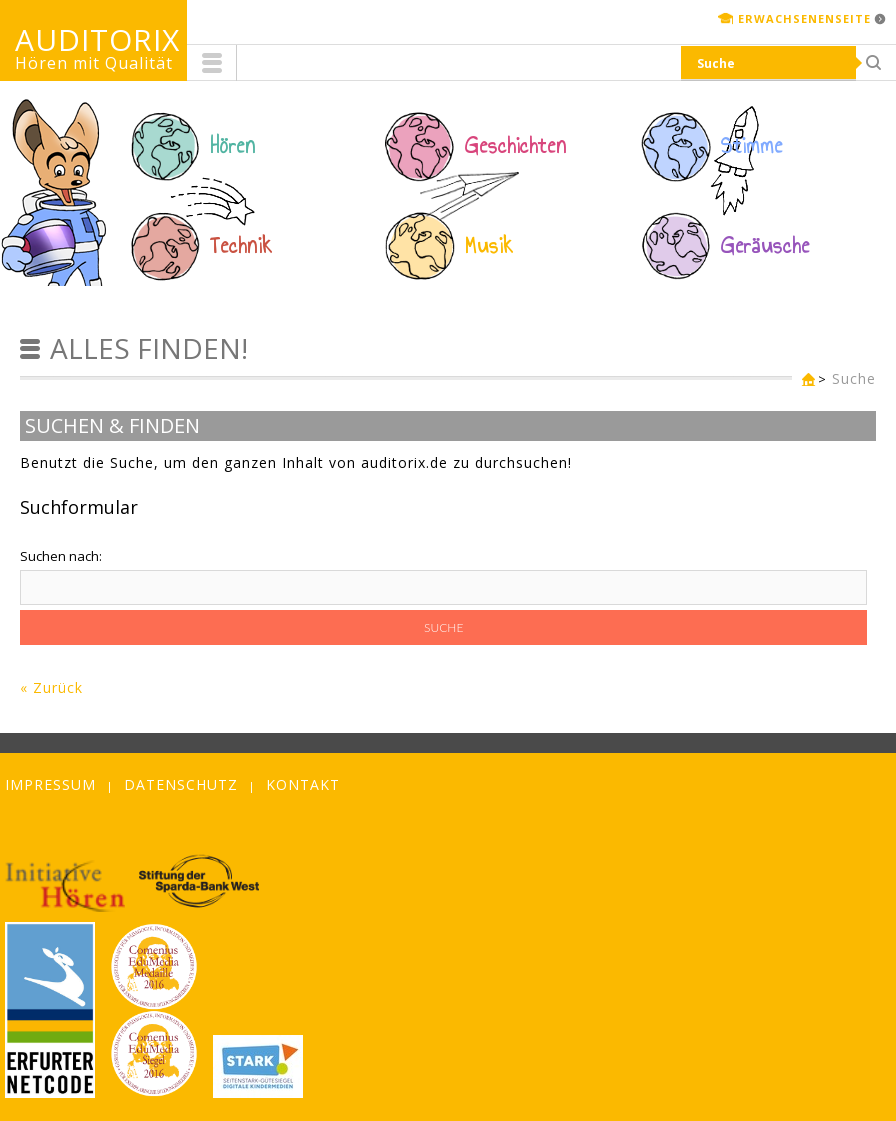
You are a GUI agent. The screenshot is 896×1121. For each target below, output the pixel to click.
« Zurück (51, 687)
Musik (489, 246)
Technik (241, 246)
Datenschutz (181, 784)
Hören (233, 146)
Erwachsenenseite (804, 18)
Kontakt (303, 784)
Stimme (752, 146)
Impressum (50, 784)
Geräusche (765, 246)
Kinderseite (804, 380)
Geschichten (516, 146)
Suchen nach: (61, 556)
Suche (854, 378)
